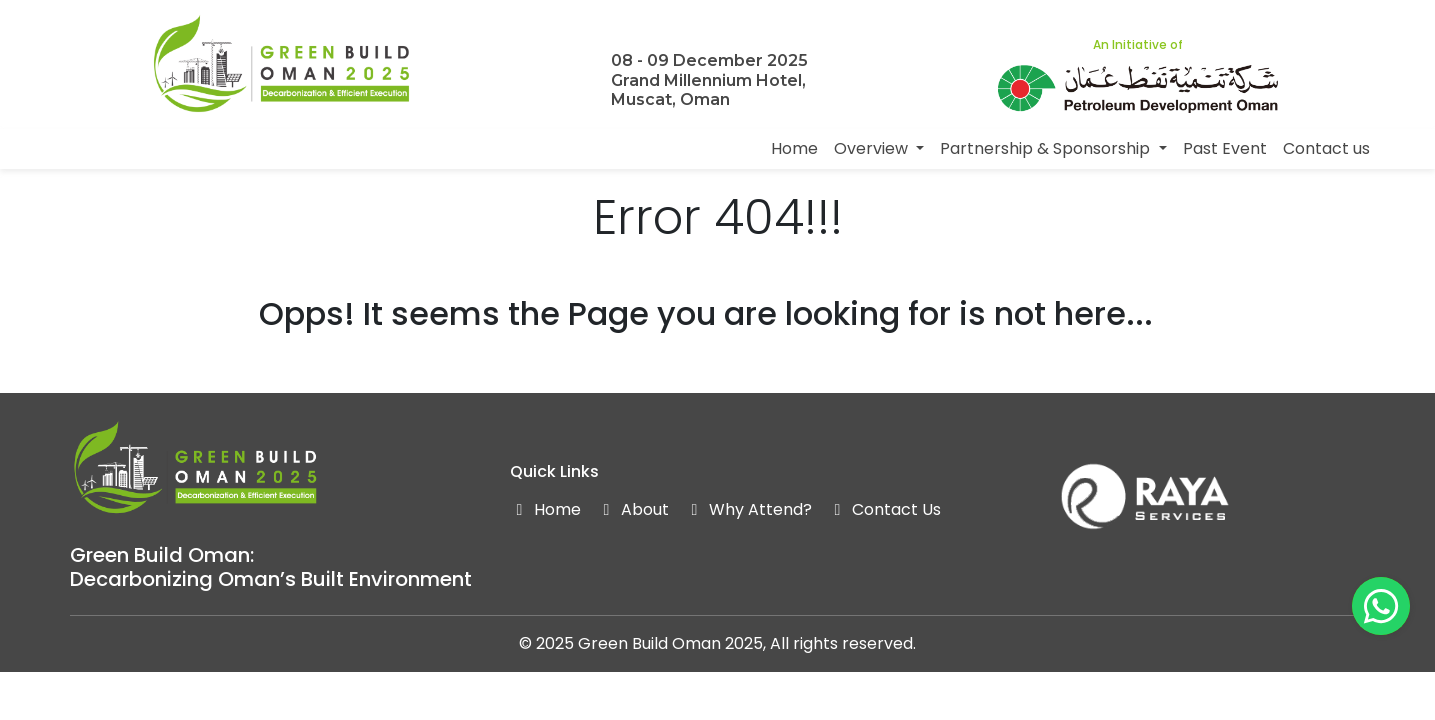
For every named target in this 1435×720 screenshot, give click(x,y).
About (633, 509)
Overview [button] (873, 148)
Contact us (1326, 148)
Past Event (1225, 148)
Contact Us (884, 509)
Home (794, 148)
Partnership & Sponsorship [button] (1047, 148)
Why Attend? (748, 509)
